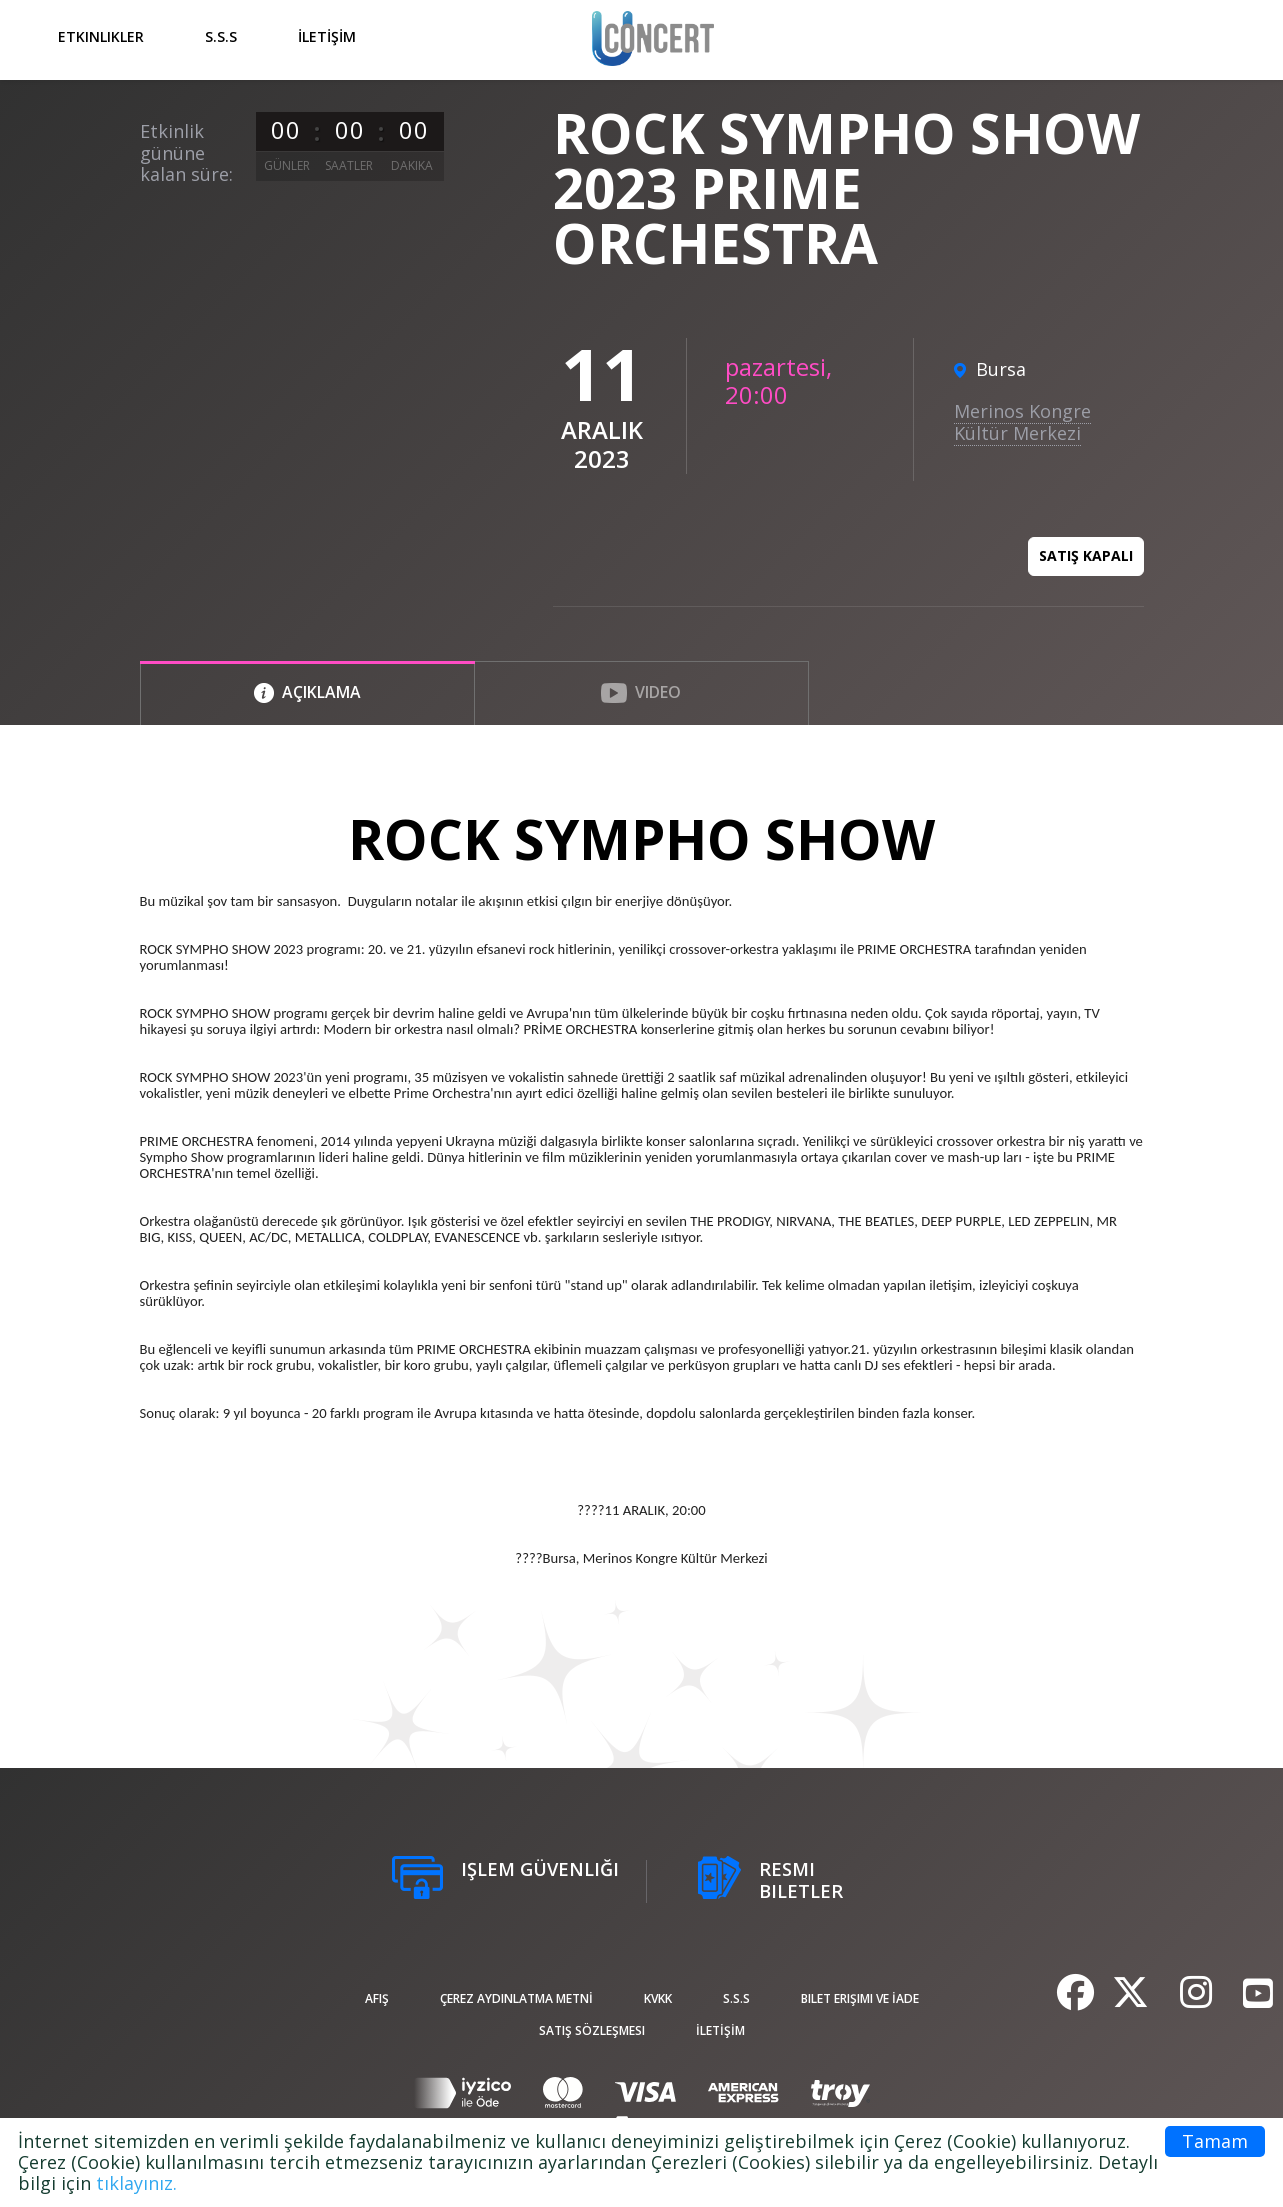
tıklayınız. (136, 2183)
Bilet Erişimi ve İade (860, 1998)
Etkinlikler (101, 36)
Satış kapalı (1086, 555)
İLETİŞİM (327, 36)
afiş (377, 1998)
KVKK (658, 1998)
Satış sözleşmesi (592, 2030)
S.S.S (221, 36)
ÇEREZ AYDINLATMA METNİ (516, 1998)
